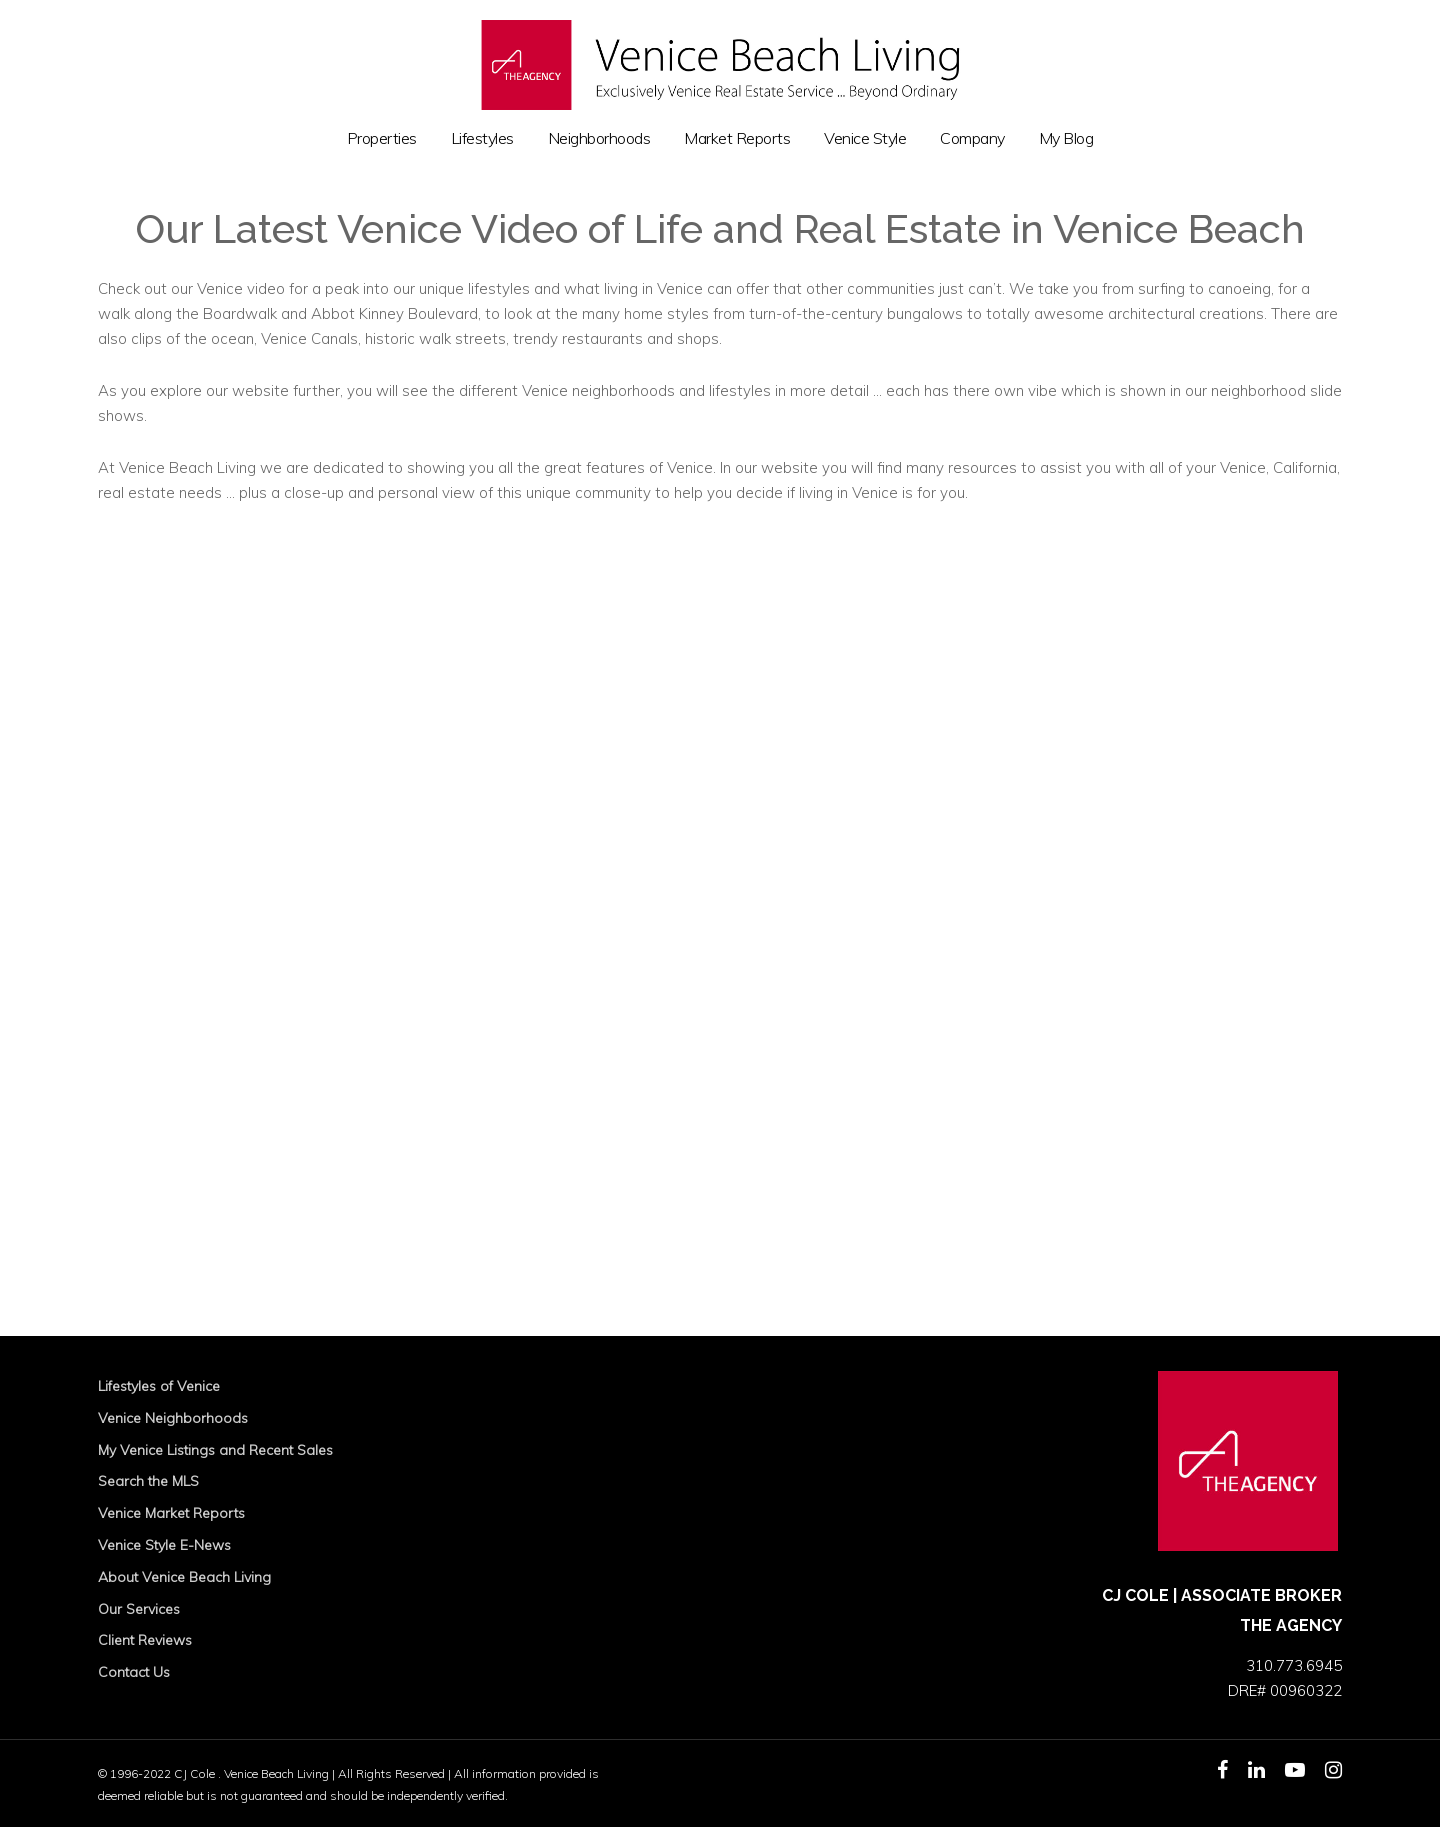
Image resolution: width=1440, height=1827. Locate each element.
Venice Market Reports (171, 1513)
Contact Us (134, 1672)
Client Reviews (145, 1640)
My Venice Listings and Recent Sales (215, 1450)
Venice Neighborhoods (173, 1418)
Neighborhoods (599, 139)
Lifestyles (482, 139)
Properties (382, 139)
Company (972, 139)
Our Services (139, 1609)
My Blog (1066, 139)
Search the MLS (148, 1481)
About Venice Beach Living (184, 1577)
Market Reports (737, 139)
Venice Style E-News (164, 1545)
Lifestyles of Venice (159, 1386)
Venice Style (865, 139)
